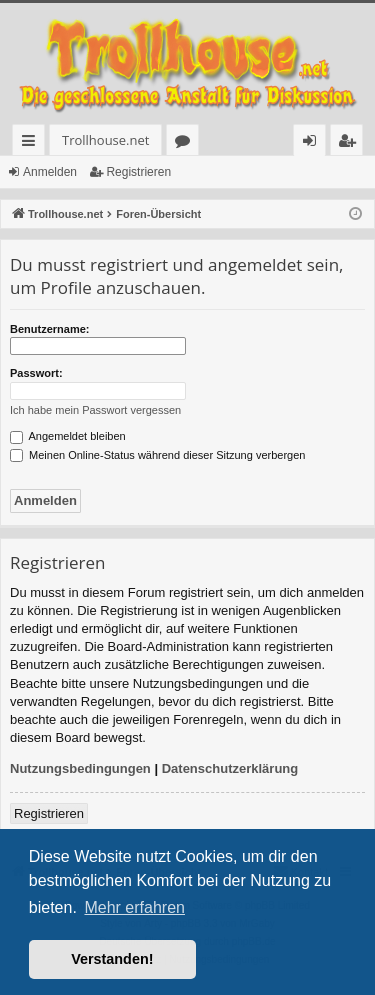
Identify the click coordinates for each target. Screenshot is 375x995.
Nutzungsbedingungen (80, 768)
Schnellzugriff (32, 143)
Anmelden (50, 172)
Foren (186, 143)
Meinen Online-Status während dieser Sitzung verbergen (157, 455)
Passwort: (36, 373)
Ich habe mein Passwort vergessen (95, 410)
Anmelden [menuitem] (315, 143)
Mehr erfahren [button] (134, 907)
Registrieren (138, 172)
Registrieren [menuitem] (351, 143)
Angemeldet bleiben (68, 436)
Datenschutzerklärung (230, 768)
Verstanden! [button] (112, 959)
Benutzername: (49, 329)
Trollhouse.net (105, 140)
